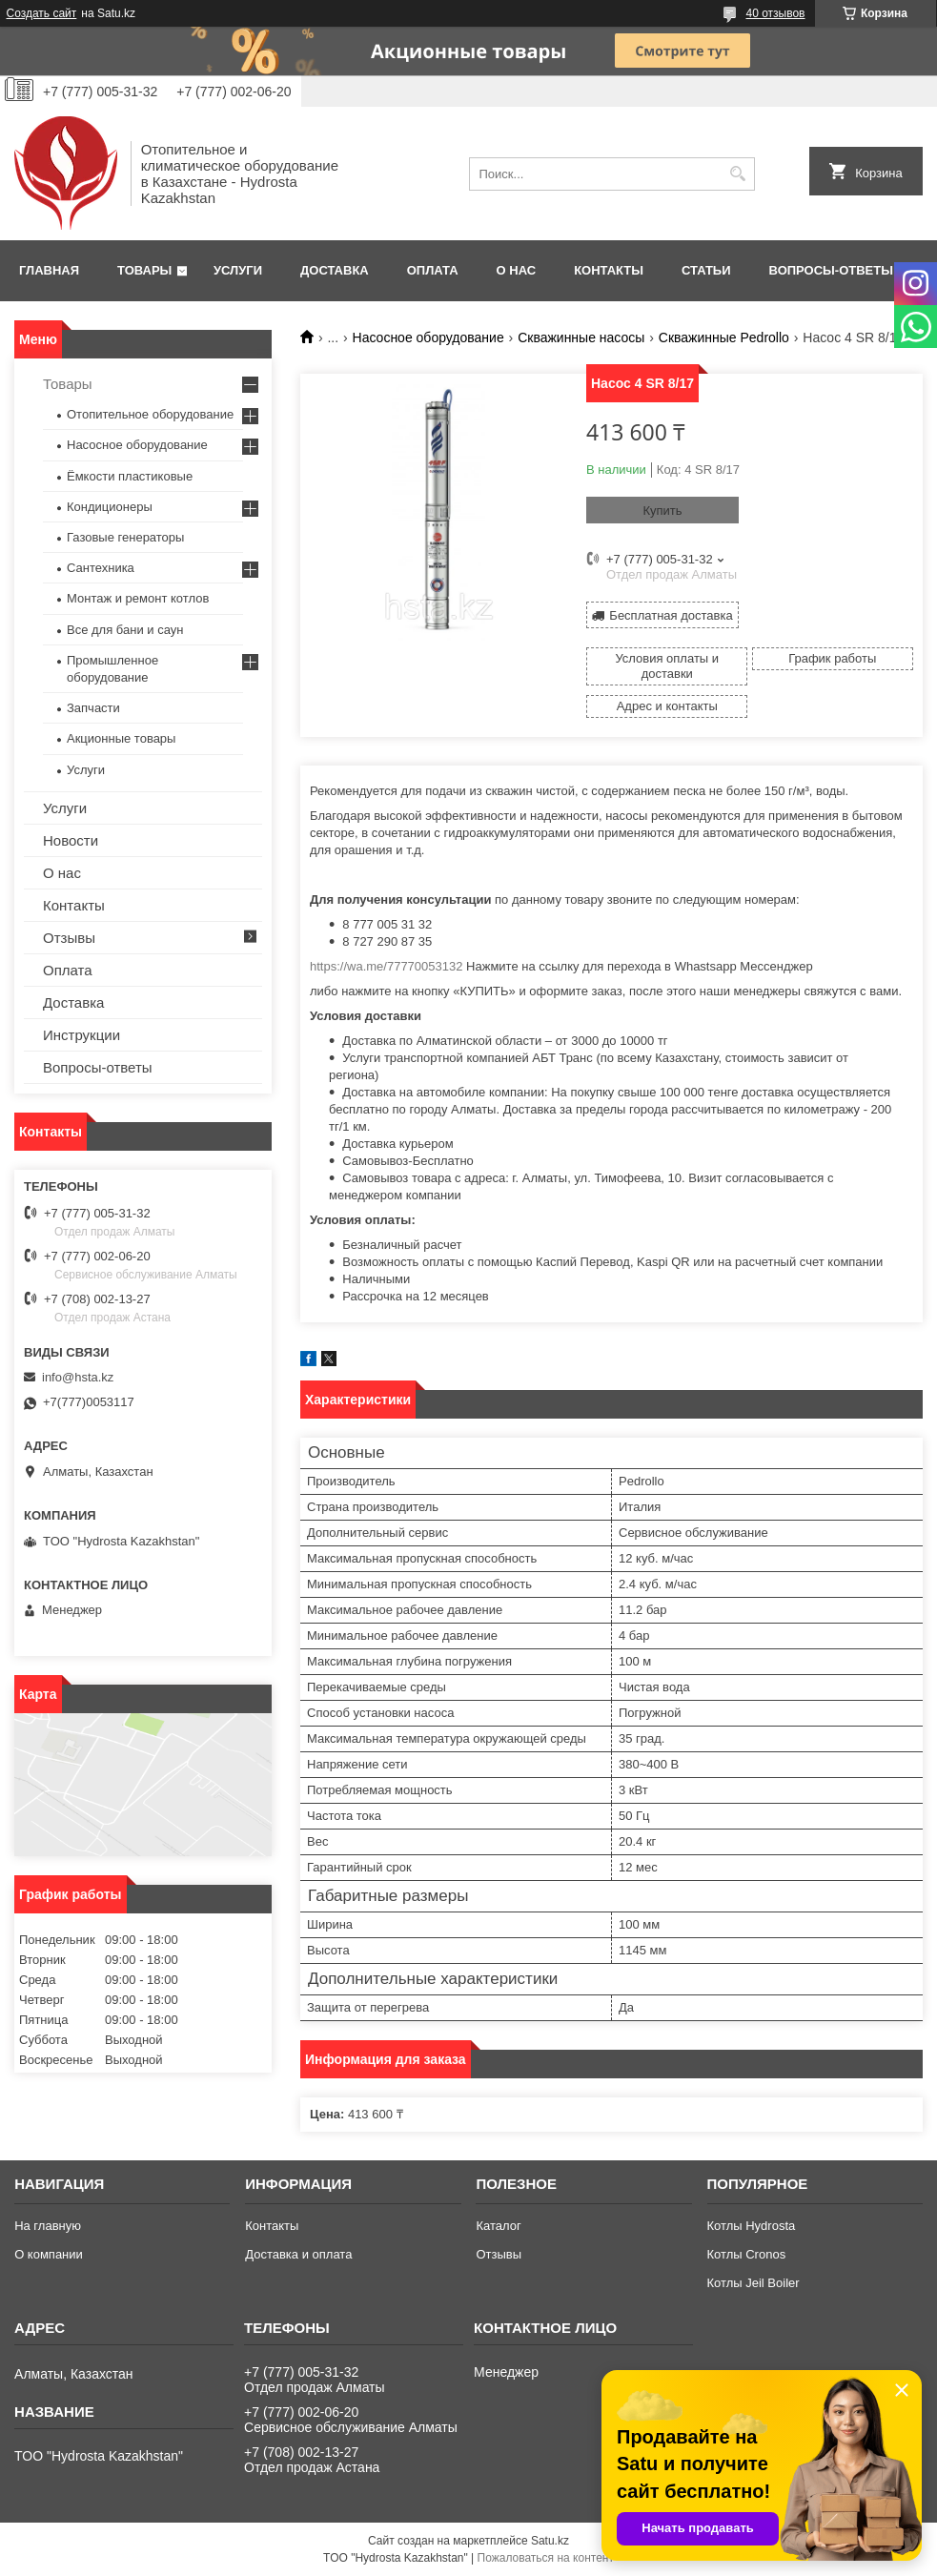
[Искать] (738, 174)
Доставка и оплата (298, 2254)
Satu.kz (550, 2540)
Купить (662, 510)
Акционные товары (121, 738)
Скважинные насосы (581, 337)
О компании (48, 2254)
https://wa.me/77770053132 (386, 966)
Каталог (498, 2225)
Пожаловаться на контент (546, 2558)
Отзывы (69, 938)
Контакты (608, 270)
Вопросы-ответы (831, 270)
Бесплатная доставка (670, 615)
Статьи (706, 270)
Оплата (432, 270)
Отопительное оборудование (150, 414)
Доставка (334, 270)
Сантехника (100, 568)
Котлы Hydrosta (751, 2225)
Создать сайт (42, 13)
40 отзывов (775, 13)
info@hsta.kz (77, 1377)
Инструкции (81, 1035)
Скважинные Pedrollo (724, 337)
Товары (144, 270)
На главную (47, 2225)
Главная (49, 270)
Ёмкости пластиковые (130, 476)
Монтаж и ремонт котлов (138, 598)
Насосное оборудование (428, 337)
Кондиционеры (110, 507)
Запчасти (93, 708)
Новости (70, 840)
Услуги (238, 270)
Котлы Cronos (746, 2254)
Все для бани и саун (125, 630)
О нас (517, 270)
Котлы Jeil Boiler (753, 2283)
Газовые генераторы (125, 537)
